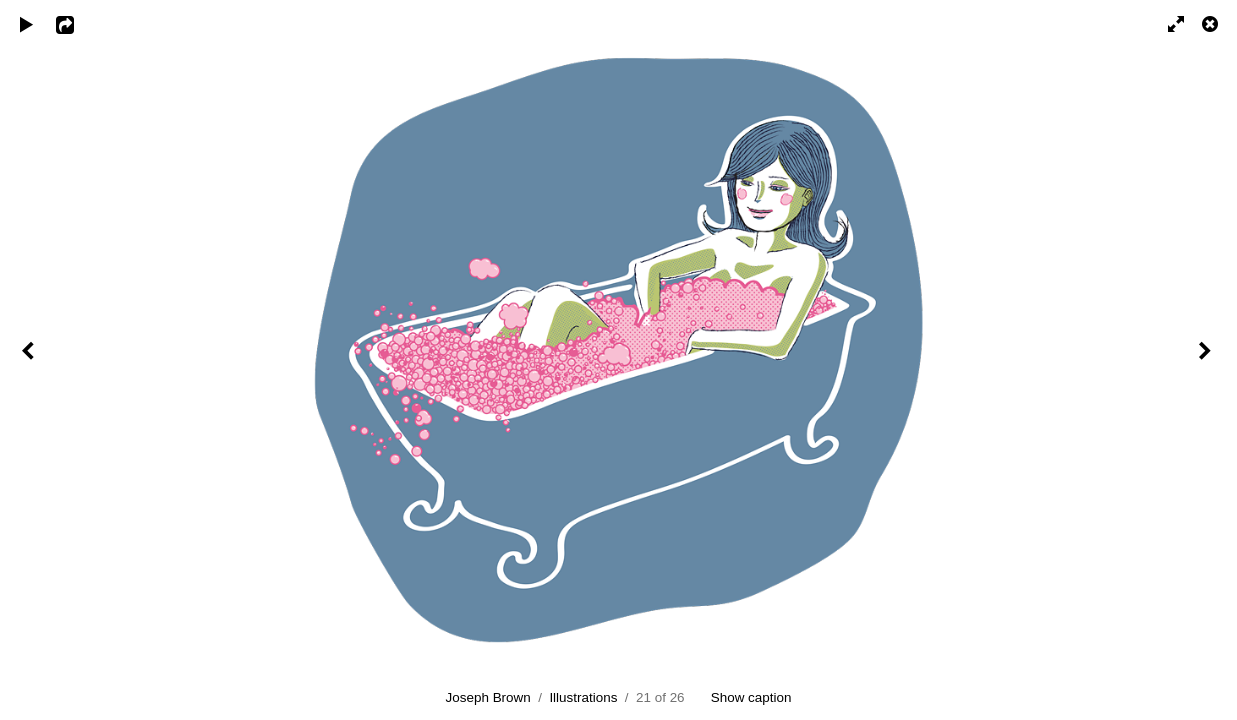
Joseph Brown (488, 697)
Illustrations (583, 697)
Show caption (751, 697)
